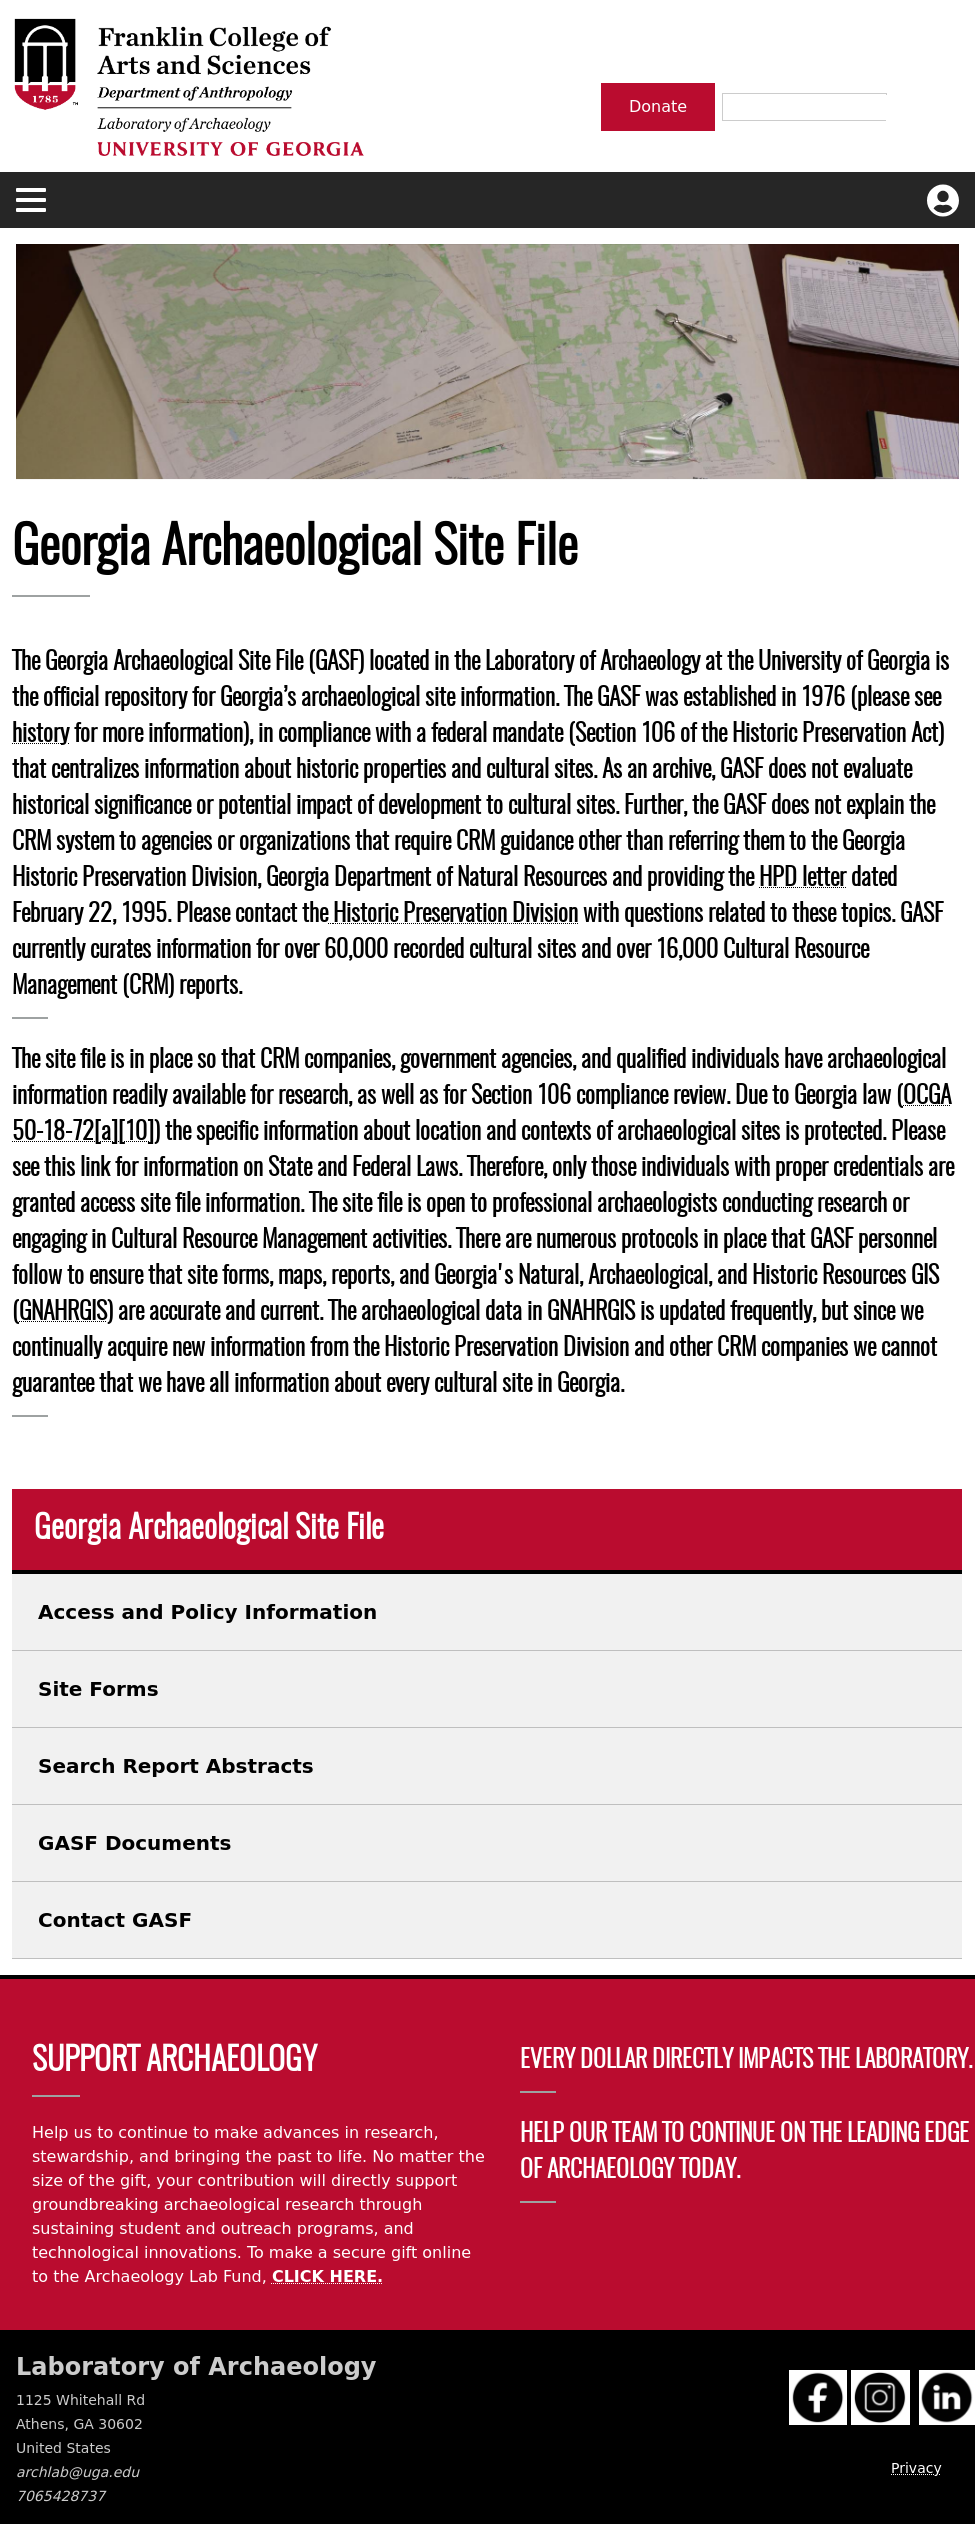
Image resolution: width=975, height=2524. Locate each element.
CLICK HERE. (327, 2276)
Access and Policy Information (207, 1612)
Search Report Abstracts (176, 1766)
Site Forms (98, 1689)
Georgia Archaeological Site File (209, 1529)
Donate (658, 106)
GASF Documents (134, 1843)
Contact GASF (115, 1920)
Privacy (916, 2468)
